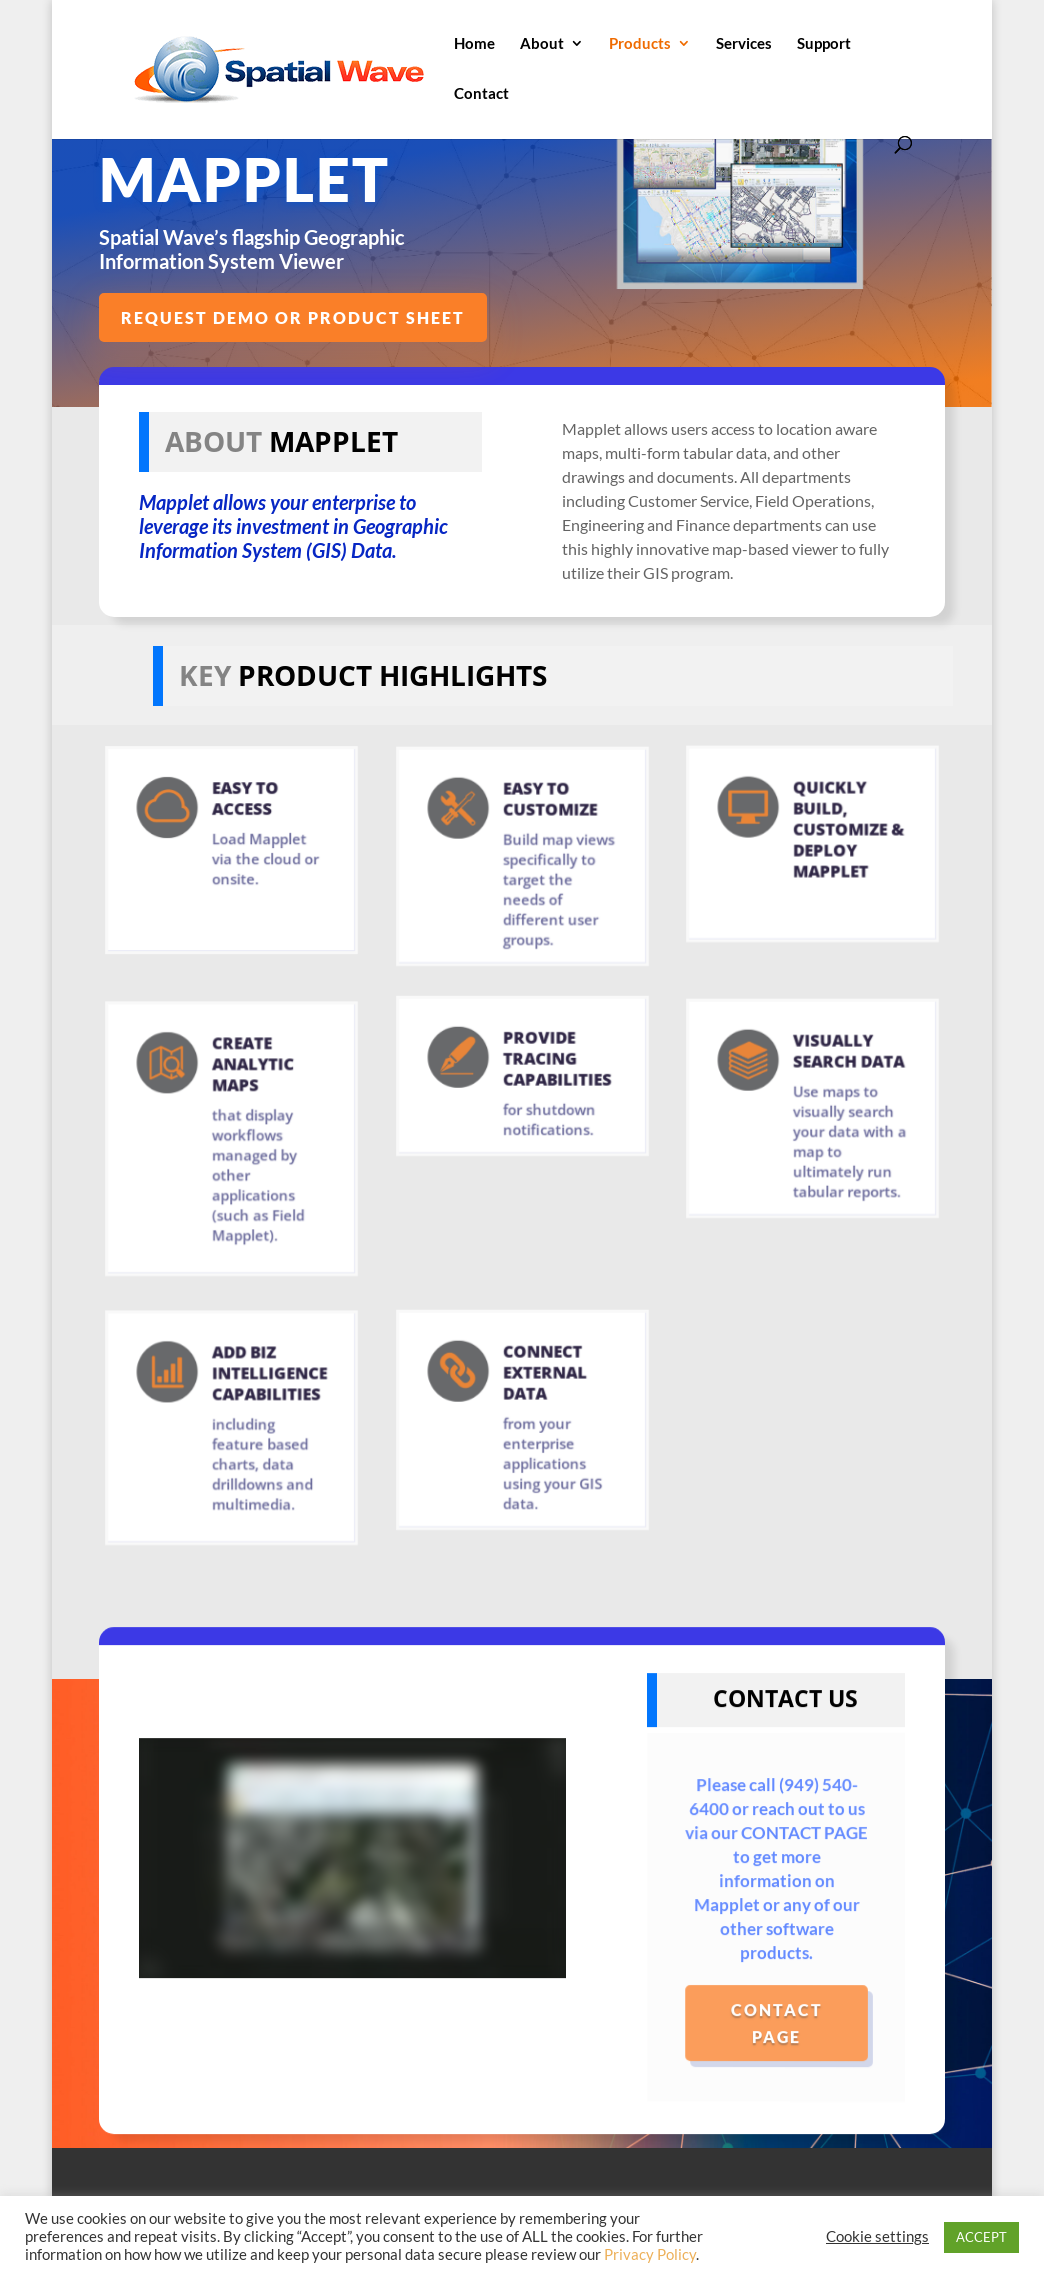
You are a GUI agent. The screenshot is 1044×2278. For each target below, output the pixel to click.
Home (474, 44)
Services (744, 44)
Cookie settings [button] (877, 2236)
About (542, 44)
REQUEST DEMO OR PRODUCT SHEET (293, 317)
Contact (481, 94)
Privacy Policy (650, 2254)
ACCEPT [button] (981, 2237)
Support (824, 44)
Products (640, 44)
